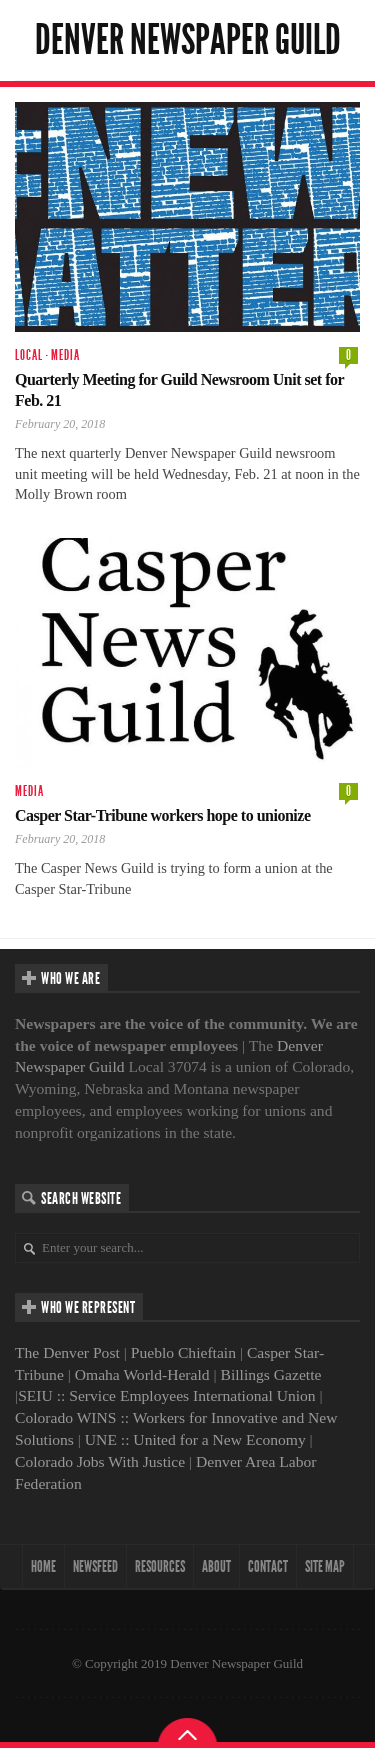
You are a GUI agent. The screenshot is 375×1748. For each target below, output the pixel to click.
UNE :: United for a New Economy (195, 1439)
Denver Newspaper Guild (188, 40)
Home (43, 1566)
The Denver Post (67, 1352)
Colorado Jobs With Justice (100, 1461)
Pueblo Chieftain (183, 1352)
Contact (268, 1566)
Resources (160, 1566)
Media (65, 355)
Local (29, 355)
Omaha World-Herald (142, 1374)
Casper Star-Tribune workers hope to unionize (162, 815)
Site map (325, 1566)
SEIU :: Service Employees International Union (167, 1395)
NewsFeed (95, 1566)
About (216, 1566)
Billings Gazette (271, 1374)
